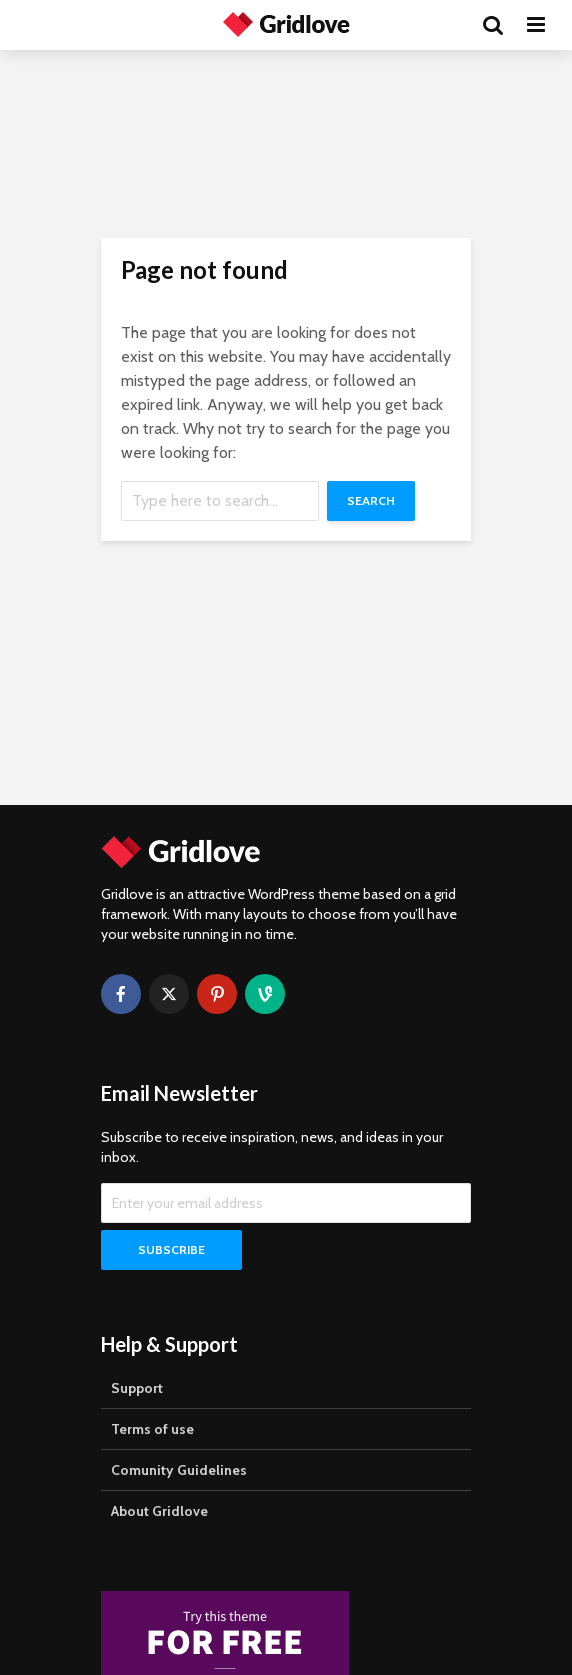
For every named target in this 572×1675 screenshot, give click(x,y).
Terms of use (152, 1429)
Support (137, 1388)
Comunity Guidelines (179, 1470)
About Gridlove (159, 1511)
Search (371, 500)
